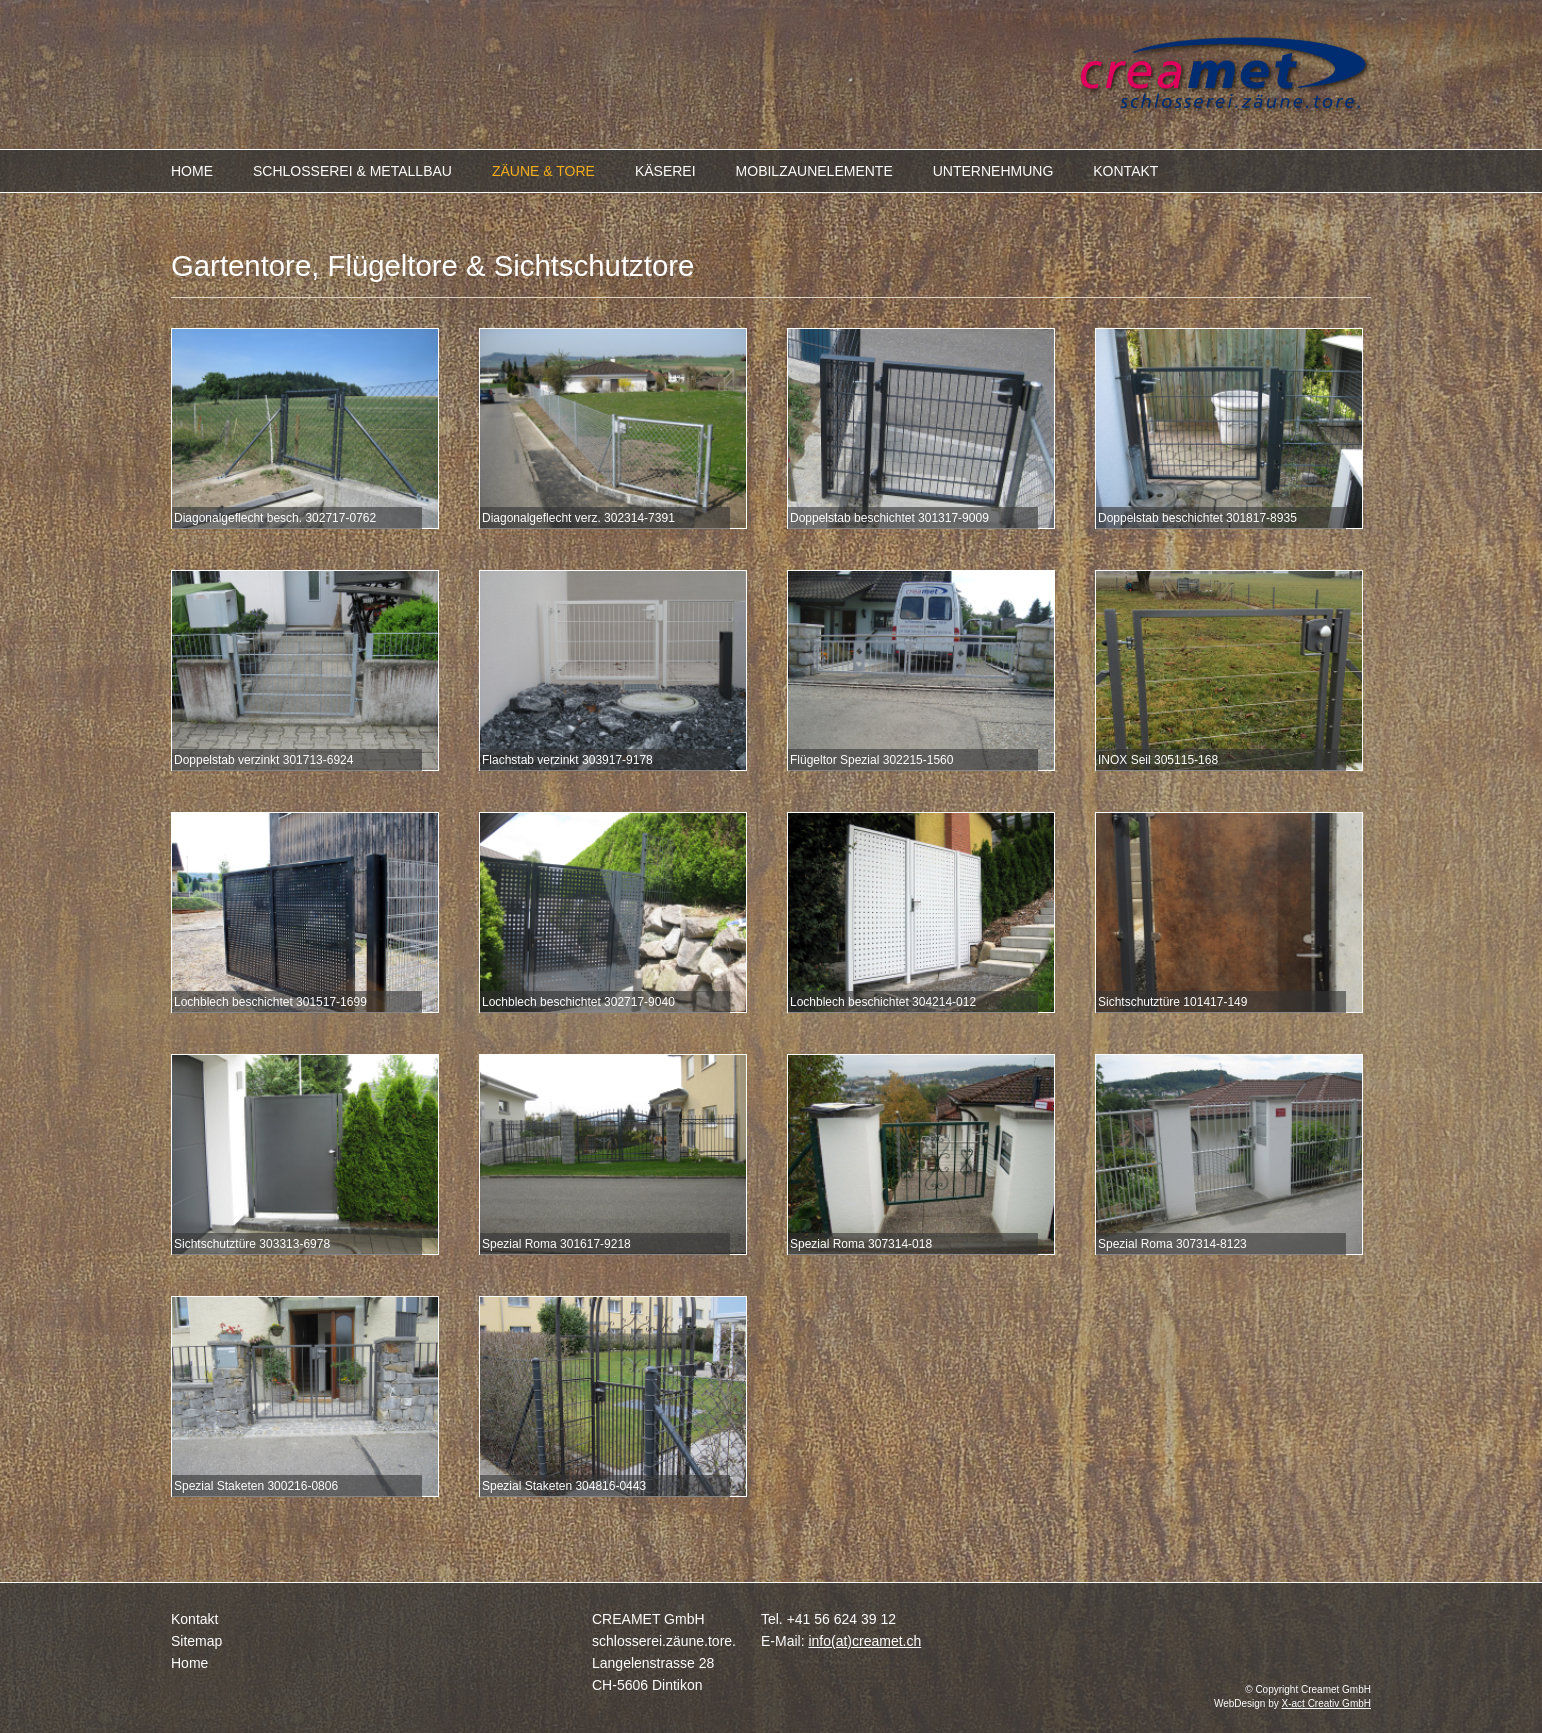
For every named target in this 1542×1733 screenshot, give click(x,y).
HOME (192, 171)
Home (189, 1663)
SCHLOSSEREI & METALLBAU (352, 171)
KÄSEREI (665, 171)
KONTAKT (1125, 171)
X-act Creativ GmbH (1326, 1703)
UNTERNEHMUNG (993, 171)
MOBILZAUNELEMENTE (814, 171)
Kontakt (194, 1619)
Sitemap (196, 1641)
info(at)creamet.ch (864, 1641)
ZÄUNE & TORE (543, 171)
